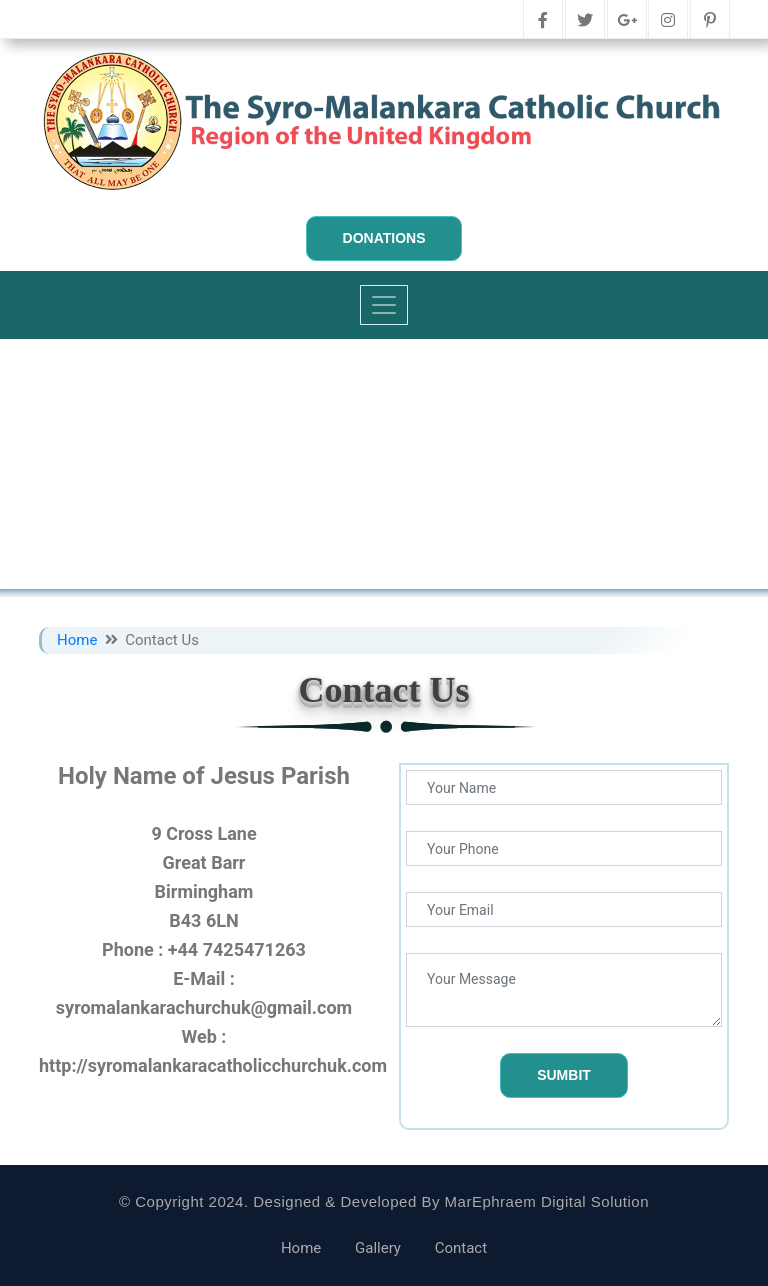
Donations (384, 238)
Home (79, 640)
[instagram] (668, 21)
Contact (461, 1248)
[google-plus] (627, 21)
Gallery (378, 1248)
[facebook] (543, 21)
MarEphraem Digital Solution (547, 1201)
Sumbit (564, 1075)
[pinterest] (710, 21)
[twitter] (585, 21)
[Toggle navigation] (384, 305)
